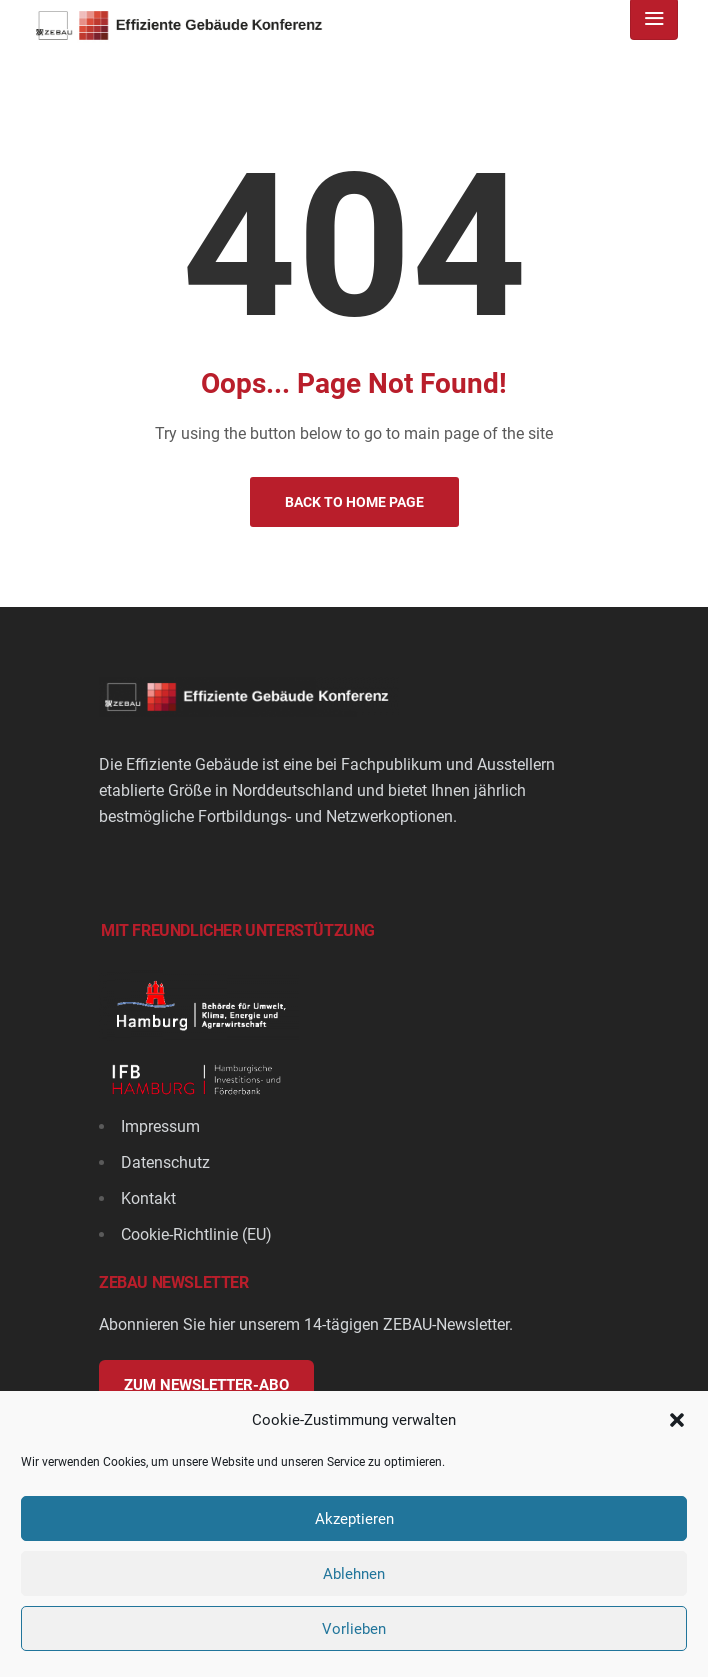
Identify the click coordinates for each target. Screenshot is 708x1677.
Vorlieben (354, 1629)
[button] (677, 1420)
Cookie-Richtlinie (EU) (196, 1234)
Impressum (160, 1126)
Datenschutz (165, 1162)
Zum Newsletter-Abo (206, 1385)
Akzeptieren (354, 1519)
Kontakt (148, 1198)
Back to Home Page (354, 502)
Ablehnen (354, 1574)
